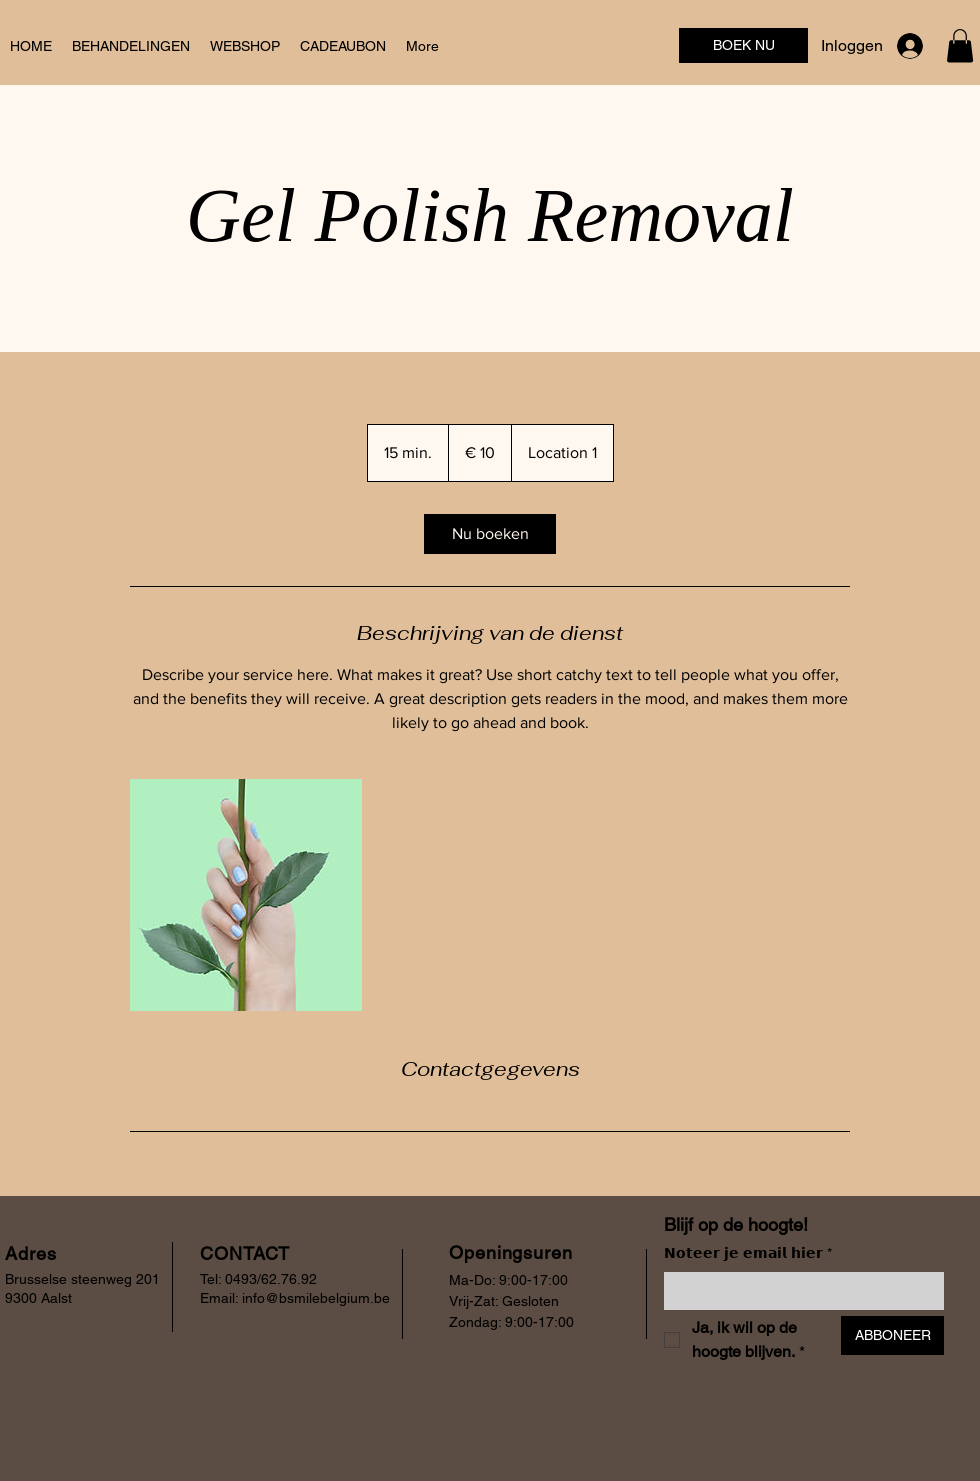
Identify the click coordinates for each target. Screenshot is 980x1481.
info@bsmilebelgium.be (316, 1298)
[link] (490, 534)
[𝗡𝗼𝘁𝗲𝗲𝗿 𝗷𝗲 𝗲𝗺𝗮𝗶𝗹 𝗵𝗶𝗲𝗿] (798, 1291)
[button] (960, 45)
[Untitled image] (246, 895)
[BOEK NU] (743, 45)
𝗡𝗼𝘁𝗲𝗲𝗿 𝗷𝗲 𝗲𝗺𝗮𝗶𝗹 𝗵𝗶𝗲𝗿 (748, 1254)
